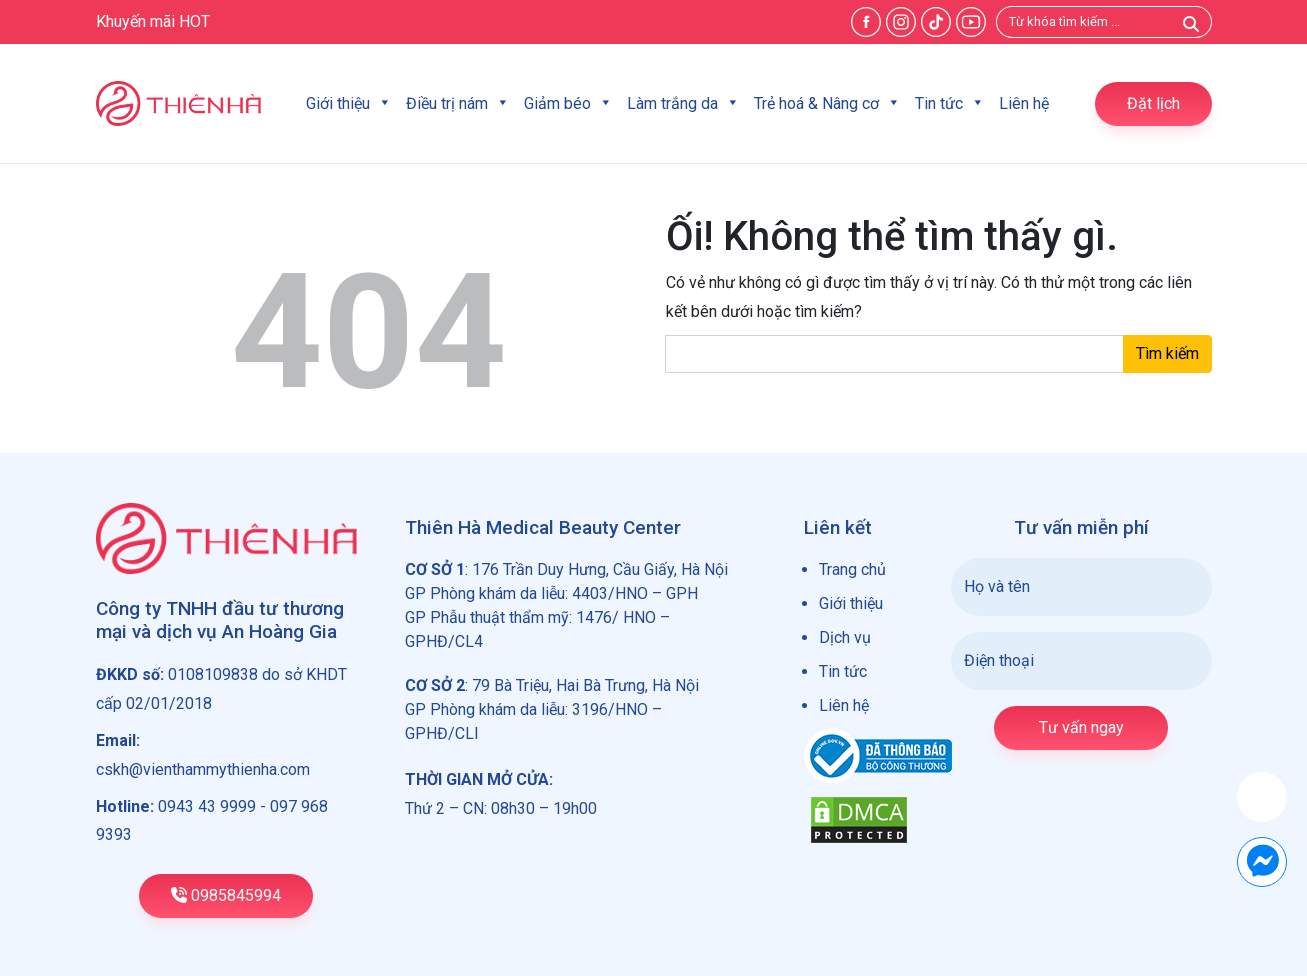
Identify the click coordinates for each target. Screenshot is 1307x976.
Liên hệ (1024, 103)
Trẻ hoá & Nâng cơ (827, 103)
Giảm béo (568, 103)
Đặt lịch (1153, 103)
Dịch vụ (845, 637)
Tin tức (950, 103)
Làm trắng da (683, 103)
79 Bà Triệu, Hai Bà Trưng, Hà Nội (585, 685)
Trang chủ (852, 569)
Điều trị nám (458, 103)
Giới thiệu (349, 103)
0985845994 (226, 895)
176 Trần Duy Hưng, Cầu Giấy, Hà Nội (600, 569)
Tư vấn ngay (1081, 727)
